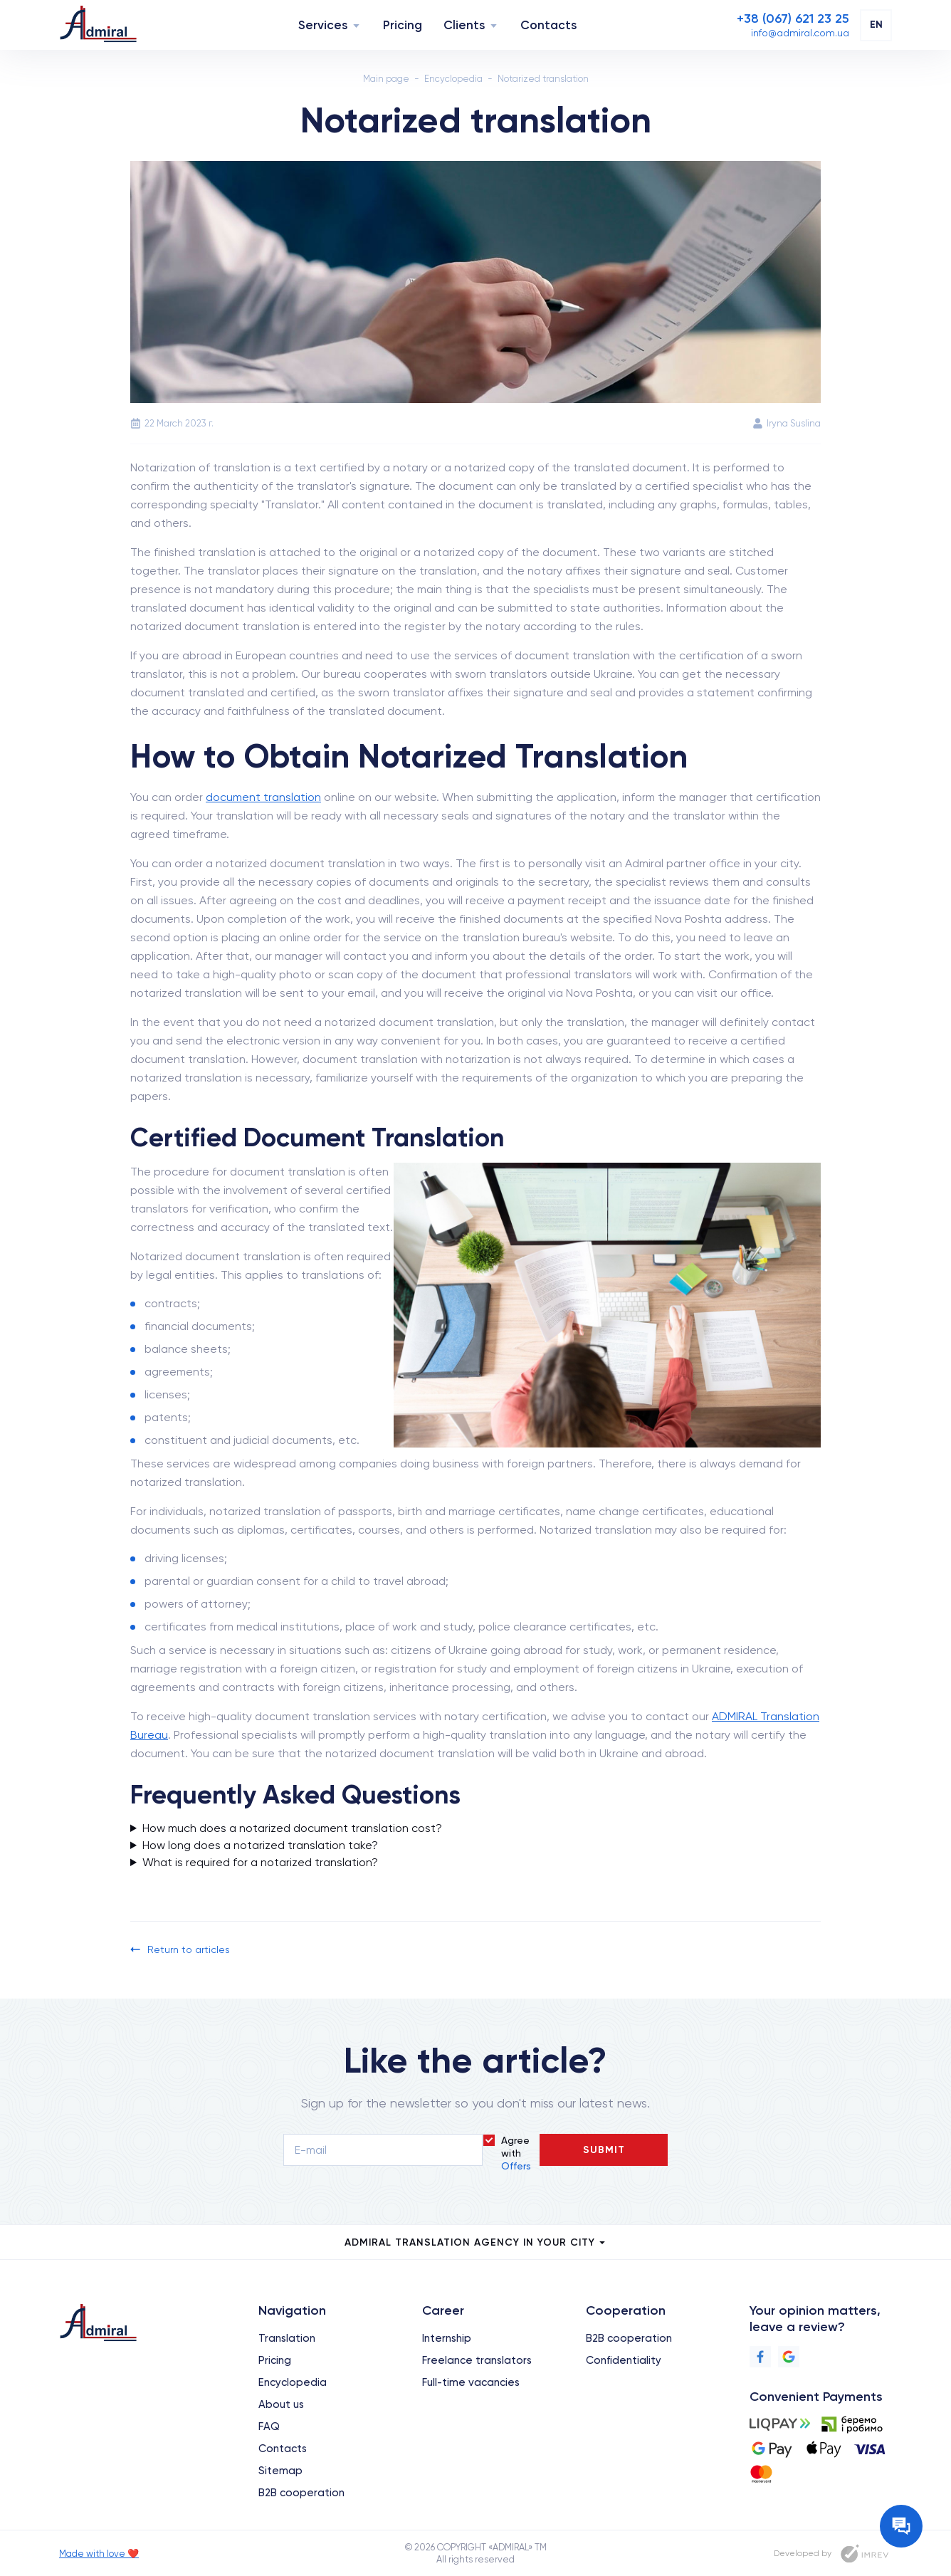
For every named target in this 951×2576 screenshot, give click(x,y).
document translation (263, 797)
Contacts (548, 25)
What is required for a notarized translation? (260, 1862)
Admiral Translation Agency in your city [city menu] (476, 2242)
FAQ (269, 2426)
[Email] (800, 32)
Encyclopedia (453, 78)
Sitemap (280, 2470)
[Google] (788, 2356)
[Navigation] (356, 25)
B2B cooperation (301, 2492)
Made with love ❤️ (99, 2553)
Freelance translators (477, 2360)
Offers (516, 2166)
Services (322, 25)
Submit (604, 2150)
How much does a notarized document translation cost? (292, 1828)
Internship (446, 2338)
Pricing (402, 25)
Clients (464, 25)
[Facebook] (760, 2356)
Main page (386, 78)
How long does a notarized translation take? (260, 1845)
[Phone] (793, 18)
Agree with (516, 2153)
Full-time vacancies (471, 2382)
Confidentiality (623, 2360)
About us (281, 2404)
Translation (286, 2338)
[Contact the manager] (901, 2526)
